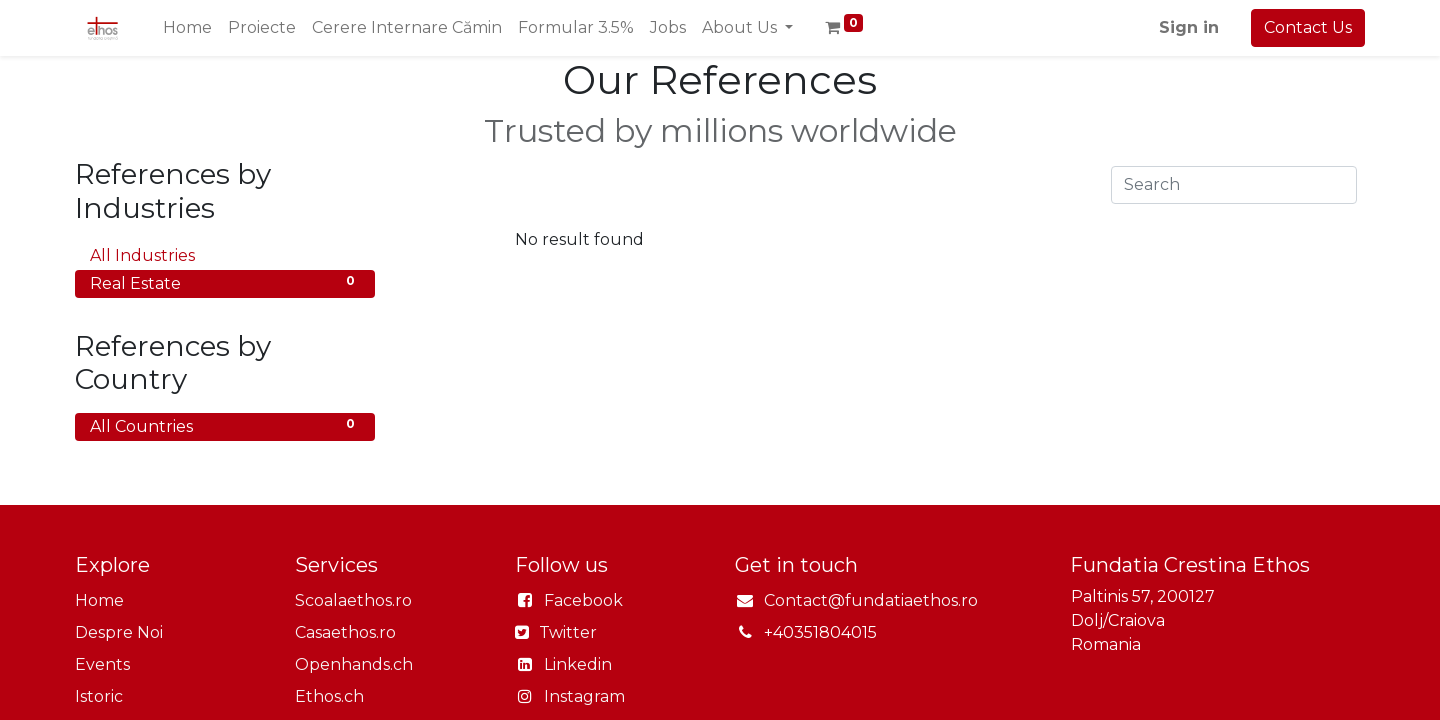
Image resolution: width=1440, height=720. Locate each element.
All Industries (225, 254)
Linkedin (578, 664)
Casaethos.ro (345, 632)
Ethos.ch (329, 696)
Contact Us (1308, 27)
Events (102, 664)
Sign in (1189, 27)
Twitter (566, 632)
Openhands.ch (354, 664)
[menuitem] (187, 28)
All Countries (225, 425)
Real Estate (225, 282)
